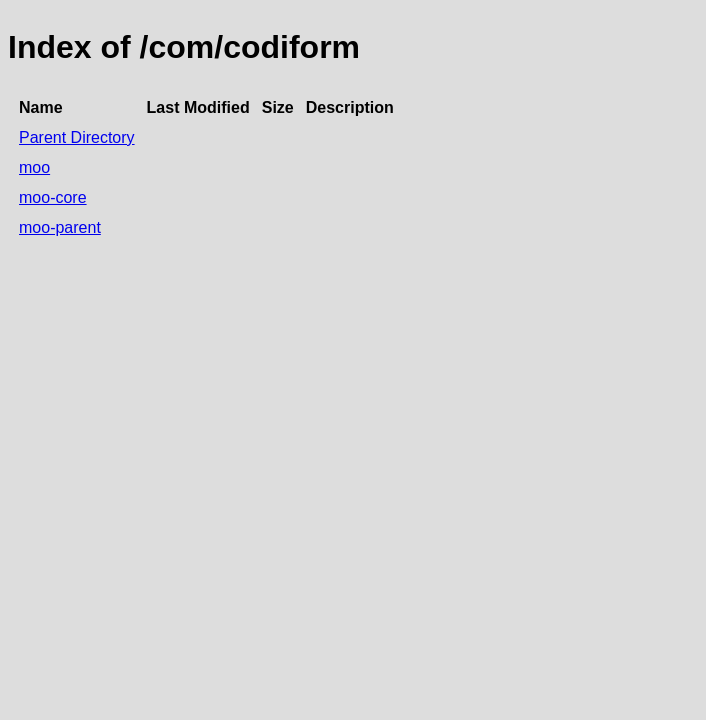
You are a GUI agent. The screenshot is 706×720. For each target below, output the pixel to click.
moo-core (53, 197)
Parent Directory (77, 137)
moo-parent (60, 227)
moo (34, 167)
